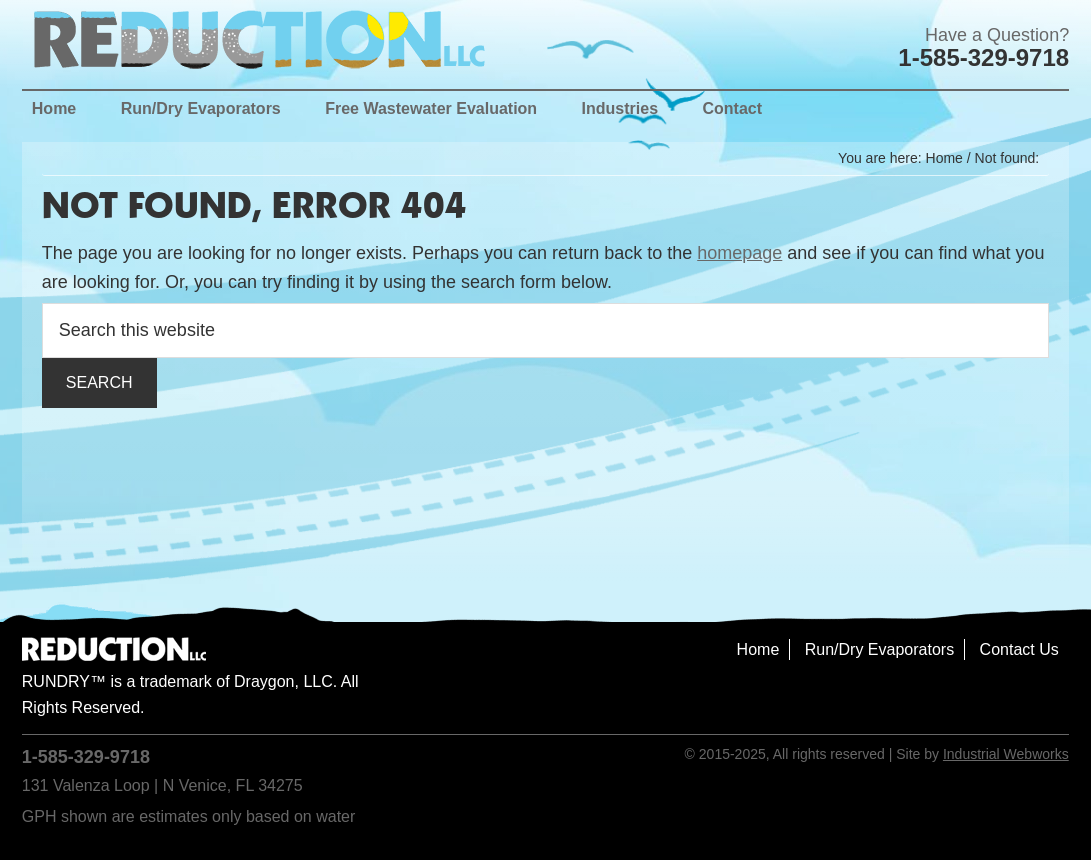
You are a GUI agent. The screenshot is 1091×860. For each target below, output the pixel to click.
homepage (739, 253)
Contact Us (1019, 649)
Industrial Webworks (1006, 754)
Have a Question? (997, 35)
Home (758, 649)
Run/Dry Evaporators (879, 649)
